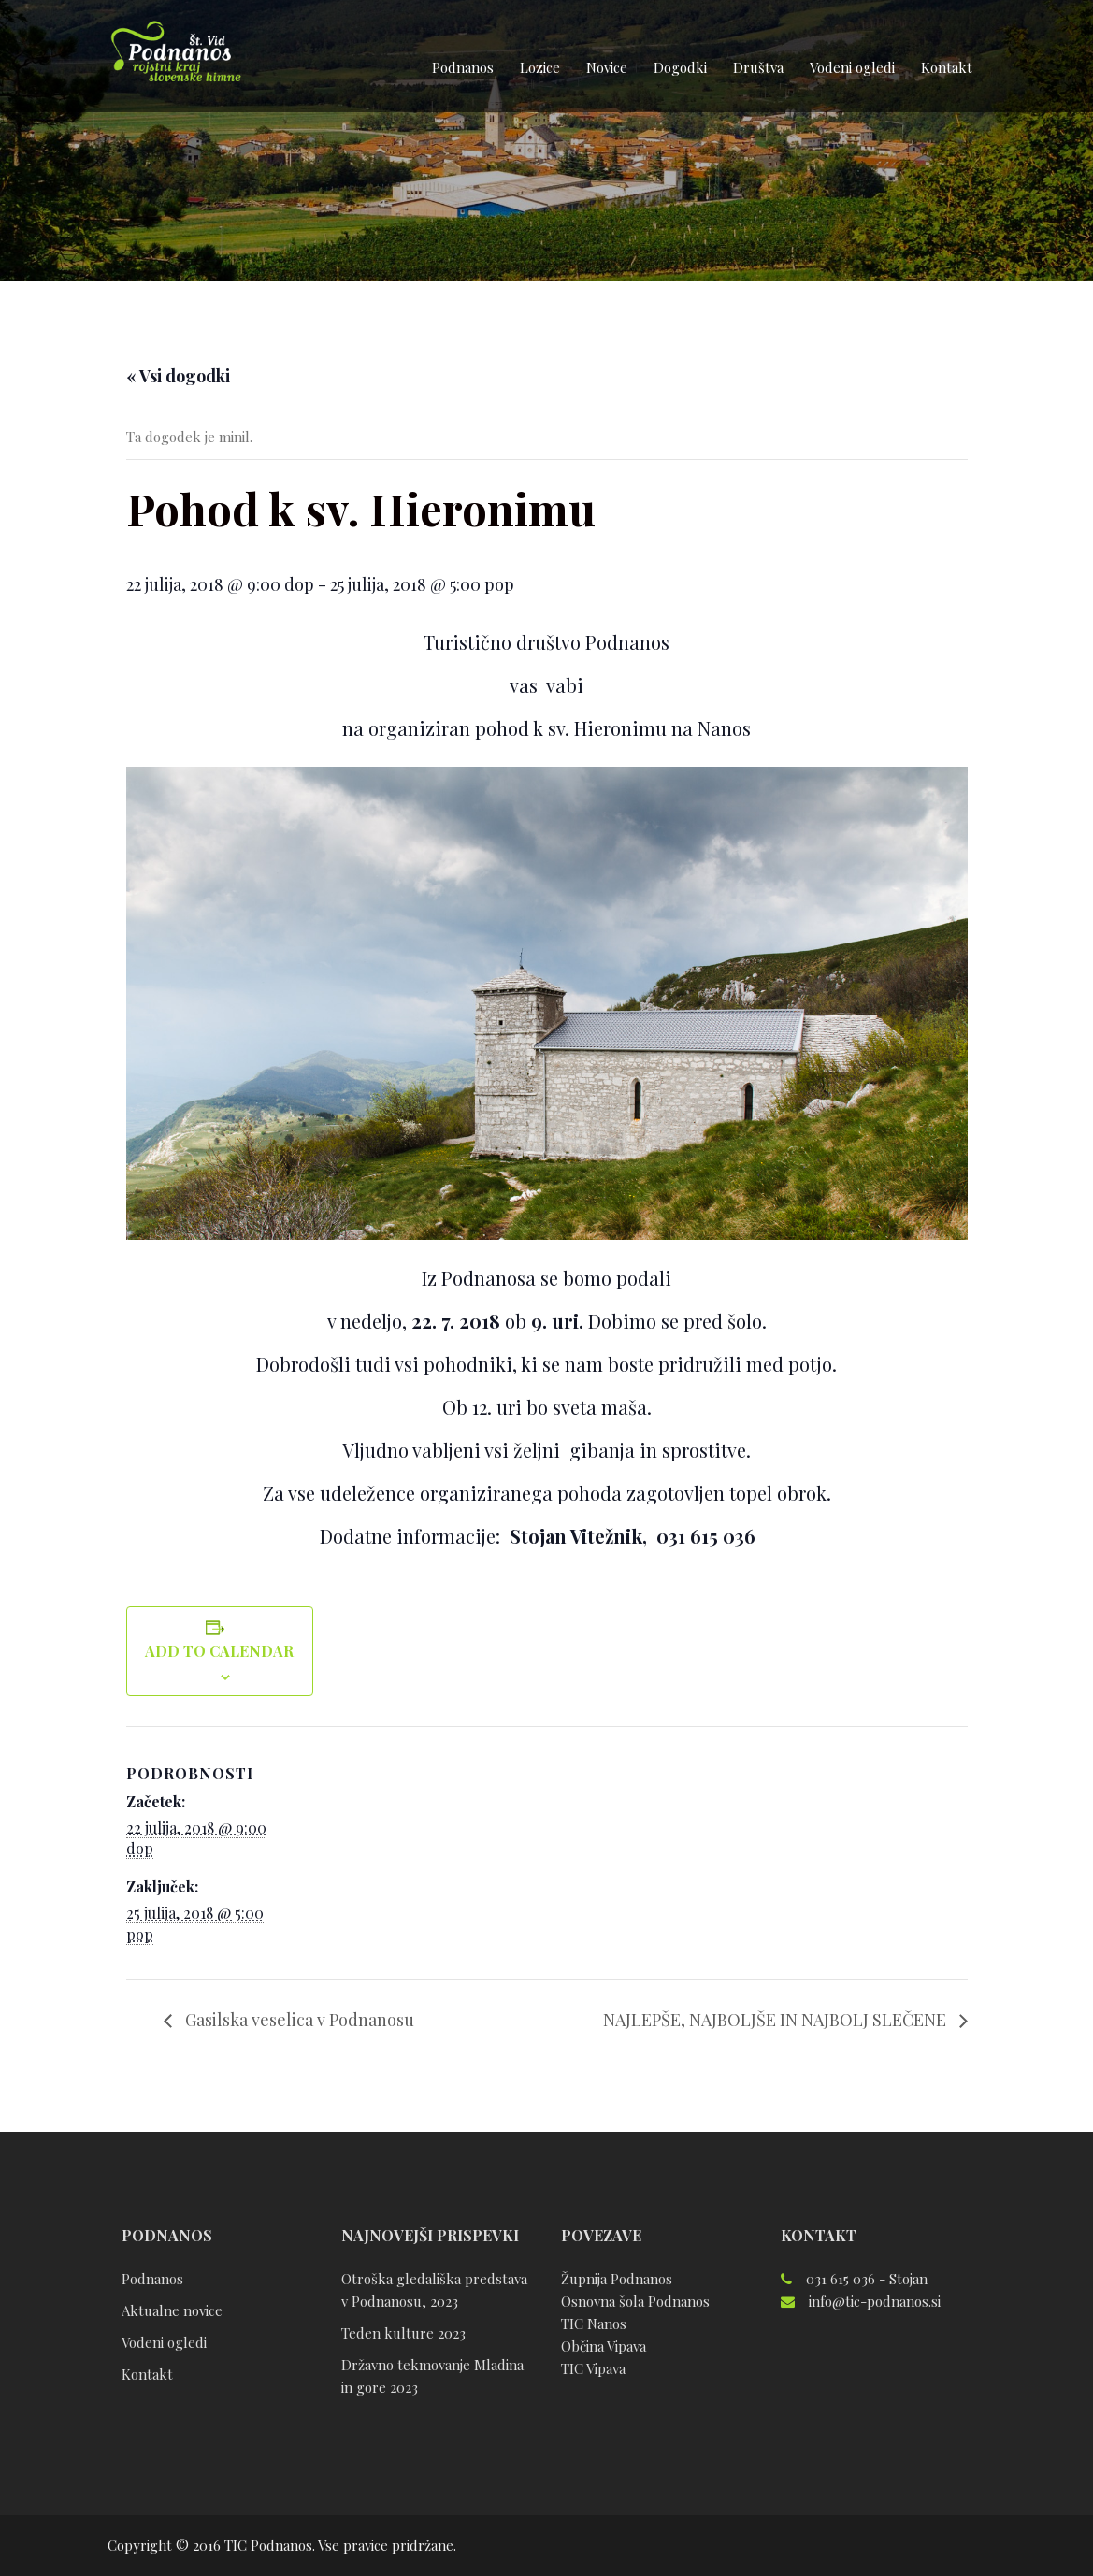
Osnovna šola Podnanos (635, 2301)
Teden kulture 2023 (403, 2333)
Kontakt (946, 67)
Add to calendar (219, 1651)
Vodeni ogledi (852, 67)
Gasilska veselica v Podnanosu (297, 2019)
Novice (606, 67)
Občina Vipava (603, 2346)
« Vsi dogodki (178, 376)
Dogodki (680, 67)
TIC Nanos (593, 2323)
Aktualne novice (172, 2310)
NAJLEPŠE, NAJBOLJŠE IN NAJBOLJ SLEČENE (776, 2019)
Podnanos (463, 67)
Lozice (540, 67)
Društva (758, 67)
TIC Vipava (593, 2368)
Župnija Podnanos (616, 2278)
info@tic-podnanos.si (875, 2301)
